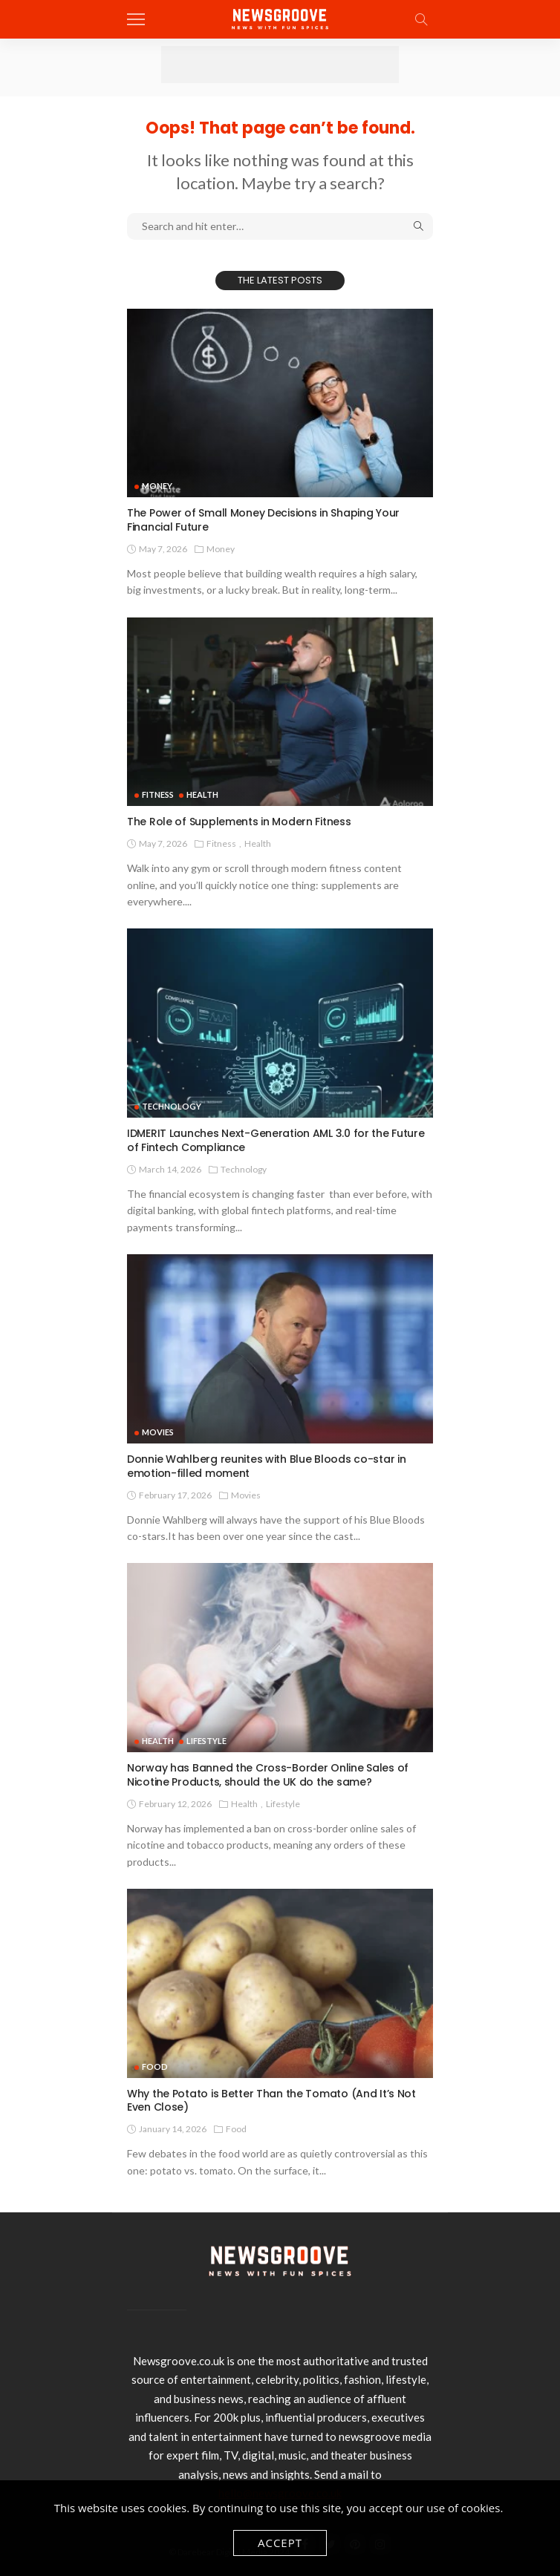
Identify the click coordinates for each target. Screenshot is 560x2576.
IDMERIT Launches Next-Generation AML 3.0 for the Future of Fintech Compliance (276, 1140)
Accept (280, 2542)
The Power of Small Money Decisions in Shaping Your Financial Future (263, 519)
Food (155, 2066)
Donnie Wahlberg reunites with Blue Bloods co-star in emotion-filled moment (266, 1466)
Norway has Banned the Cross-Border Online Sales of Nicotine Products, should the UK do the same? (267, 1774)
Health (202, 794)
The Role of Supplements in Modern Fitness (239, 821)
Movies (158, 1432)
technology (171, 1106)
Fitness (158, 794)
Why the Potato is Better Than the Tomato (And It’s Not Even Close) (271, 2100)
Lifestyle (206, 1741)
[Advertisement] (280, 64)
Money (157, 486)
